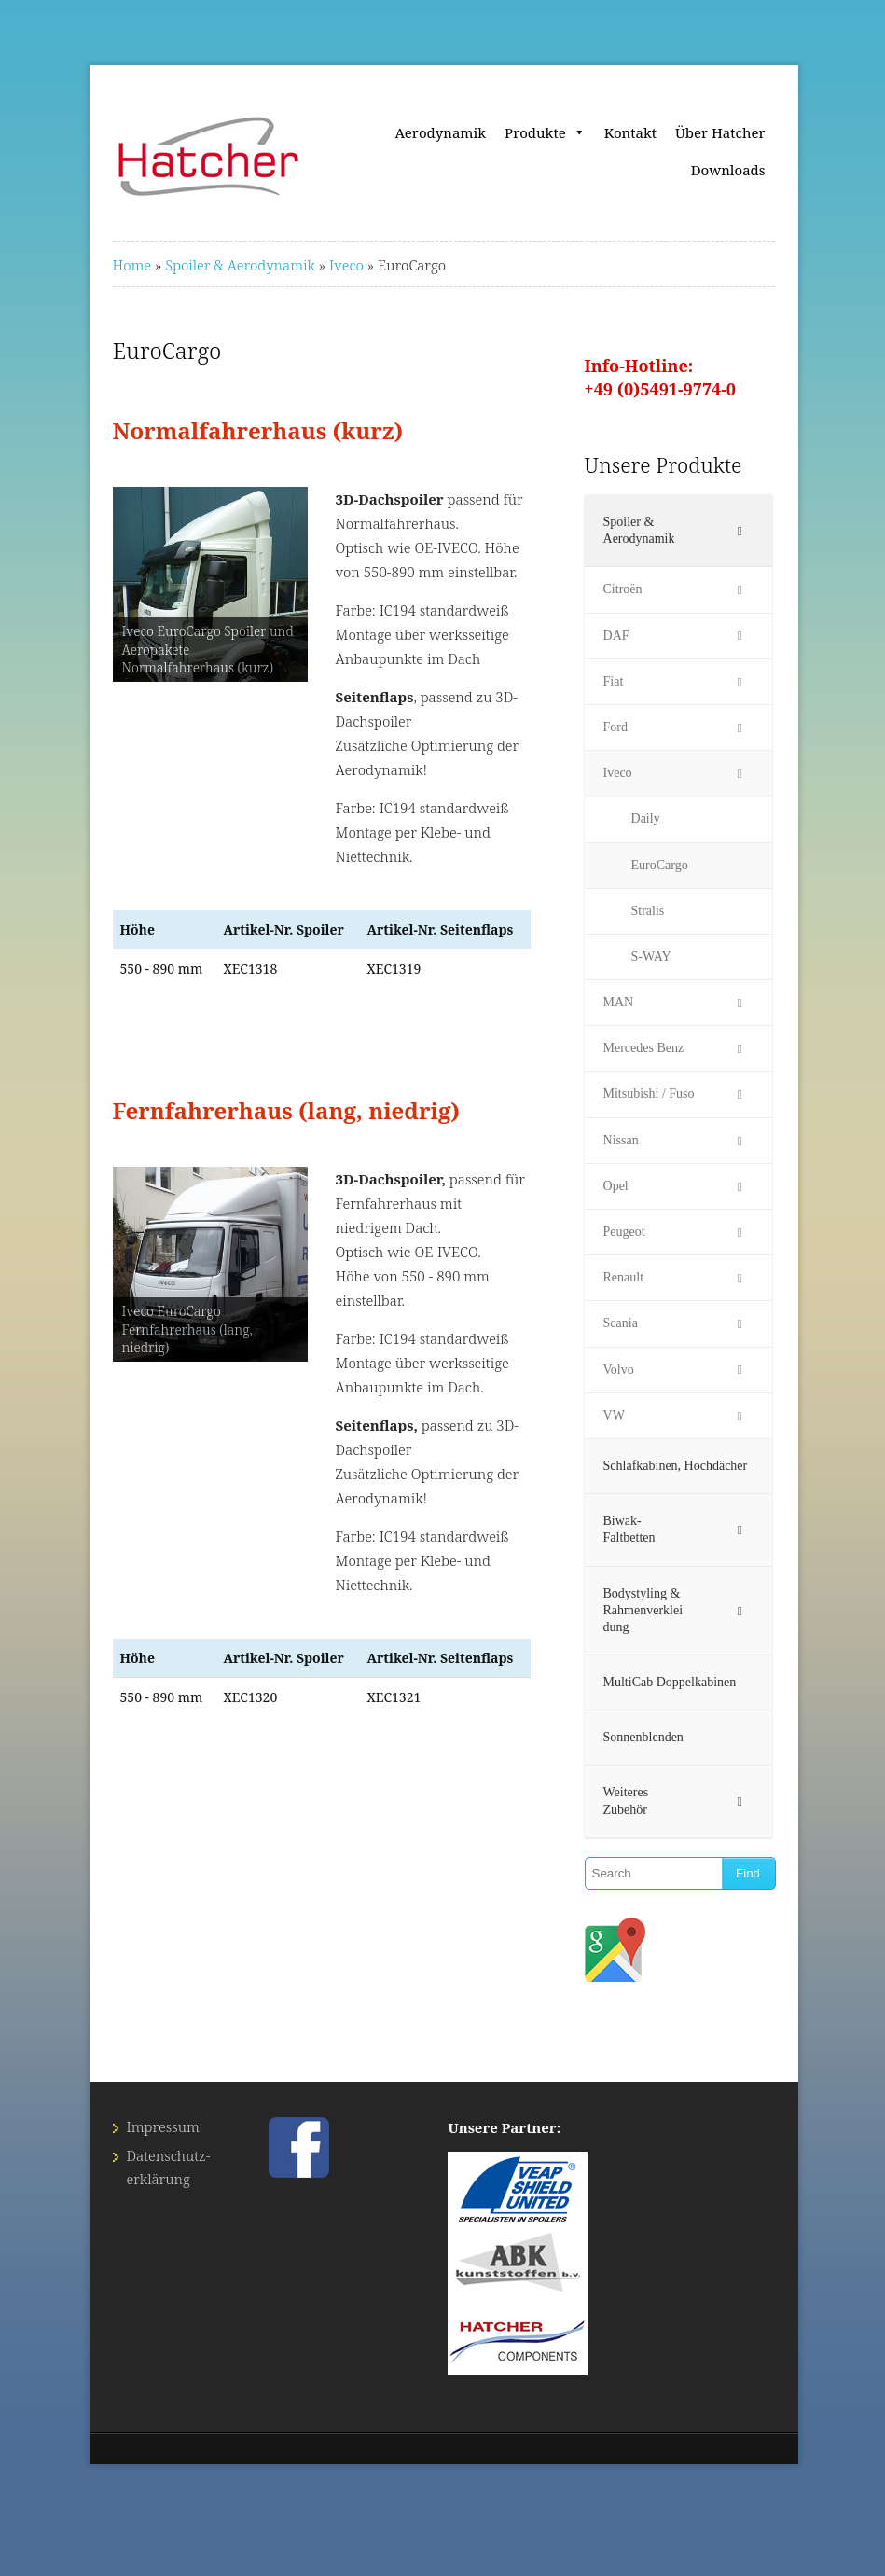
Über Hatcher (720, 132)
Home (132, 265)
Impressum (163, 2126)
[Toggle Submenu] (739, 530)
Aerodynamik (441, 132)
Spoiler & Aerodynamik (240, 265)
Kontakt (630, 132)
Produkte (545, 132)
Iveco (346, 265)
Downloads (728, 169)
